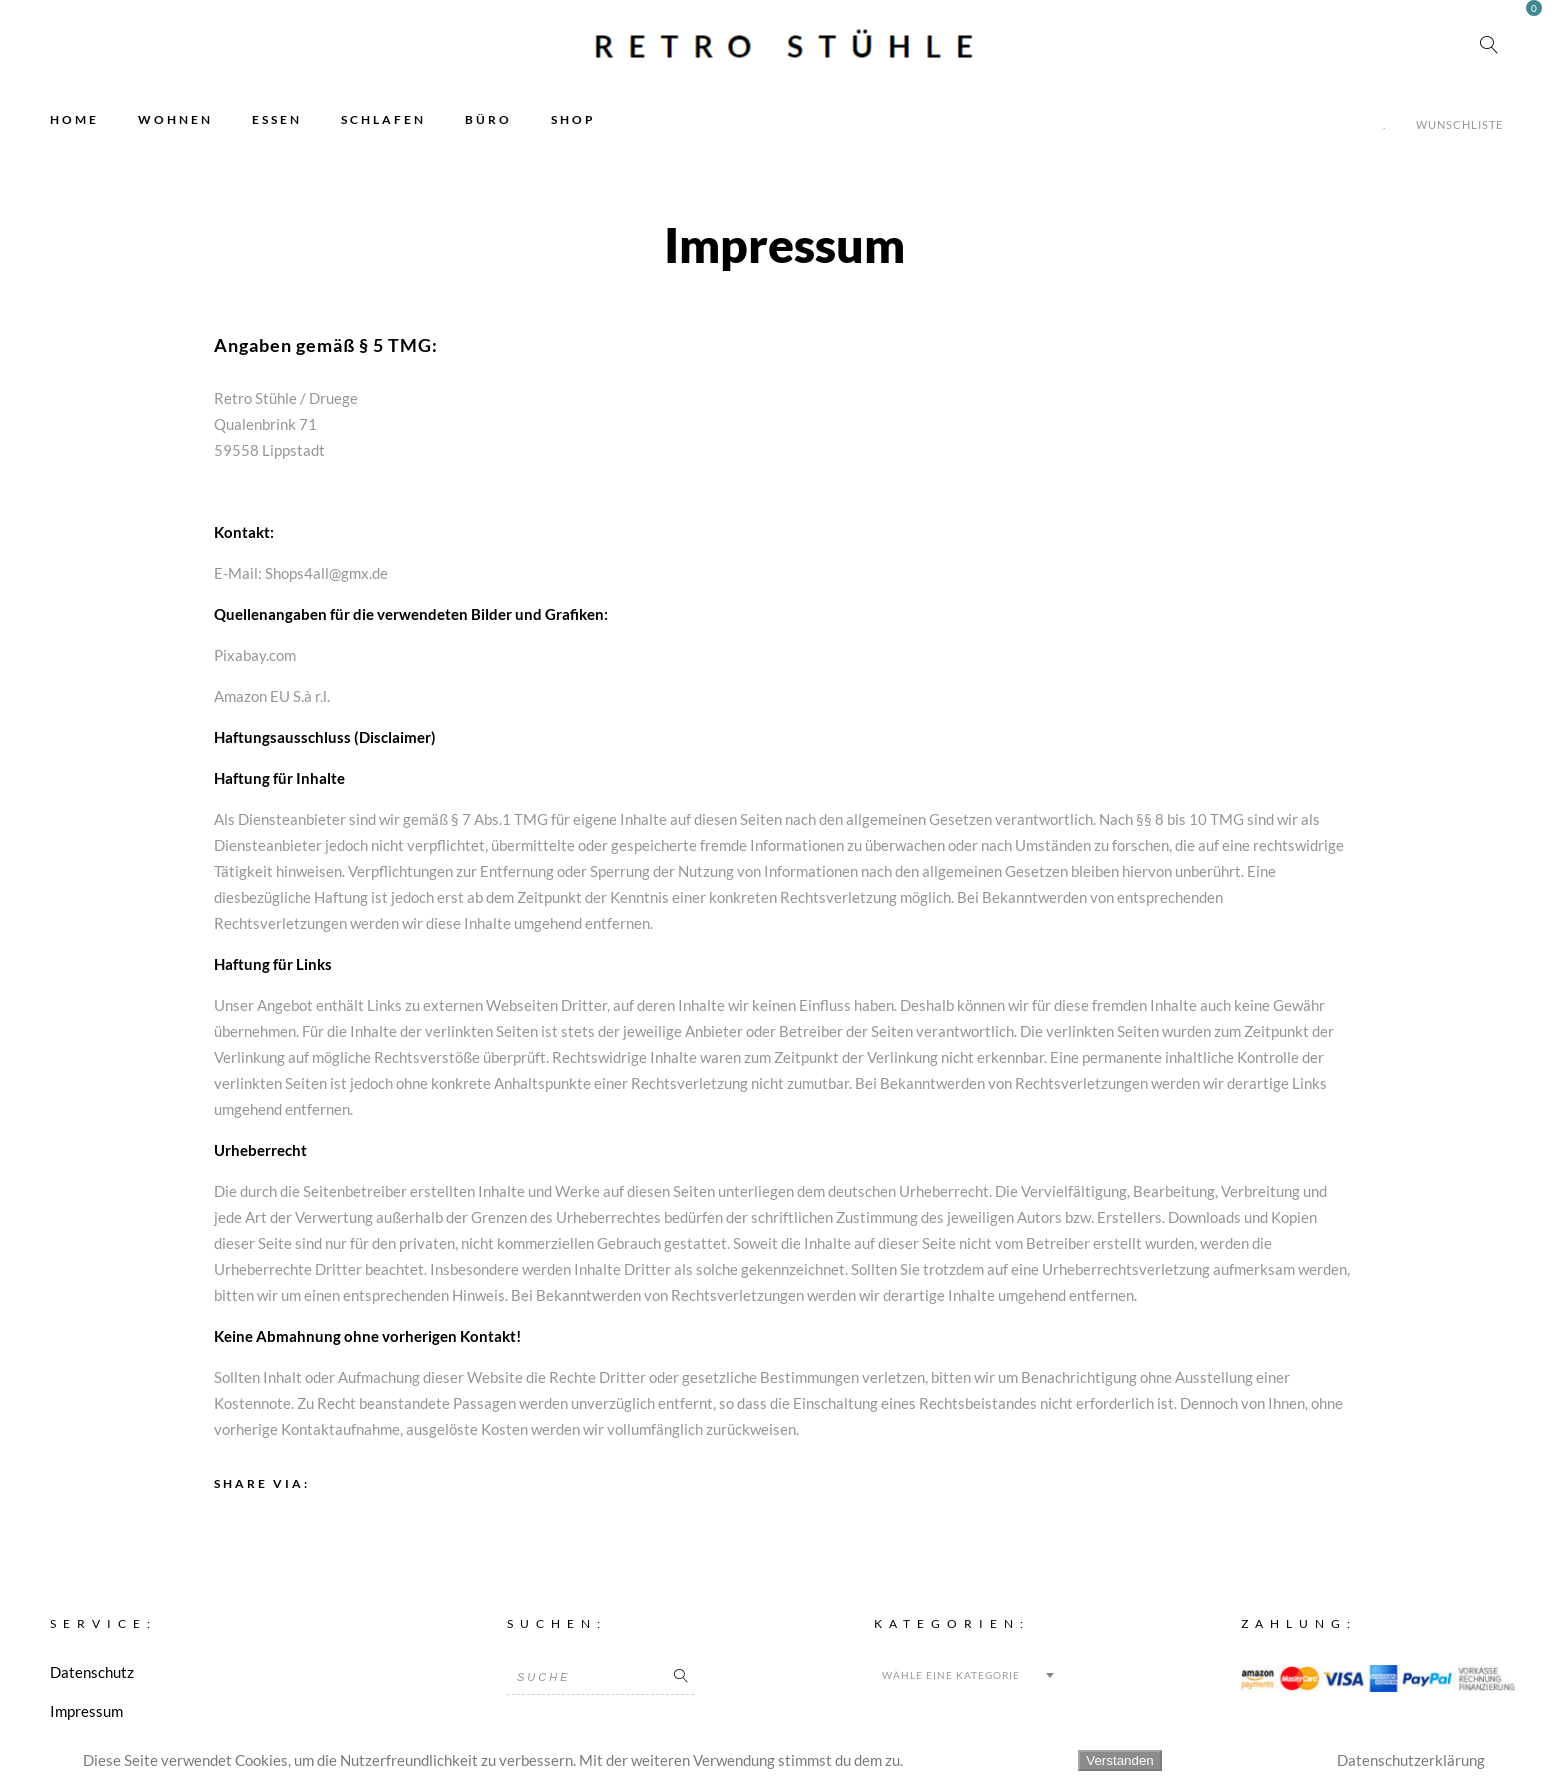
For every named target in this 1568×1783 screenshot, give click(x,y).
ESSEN (277, 119)
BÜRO (488, 119)
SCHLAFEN (383, 119)
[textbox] (967, 1675)
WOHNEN (175, 119)
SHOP (573, 119)
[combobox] (967, 1675)
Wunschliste (1459, 124)
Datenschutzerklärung (1411, 1760)
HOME (74, 119)
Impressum (86, 1711)
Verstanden (1119, 1760)
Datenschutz (92, 1672)
